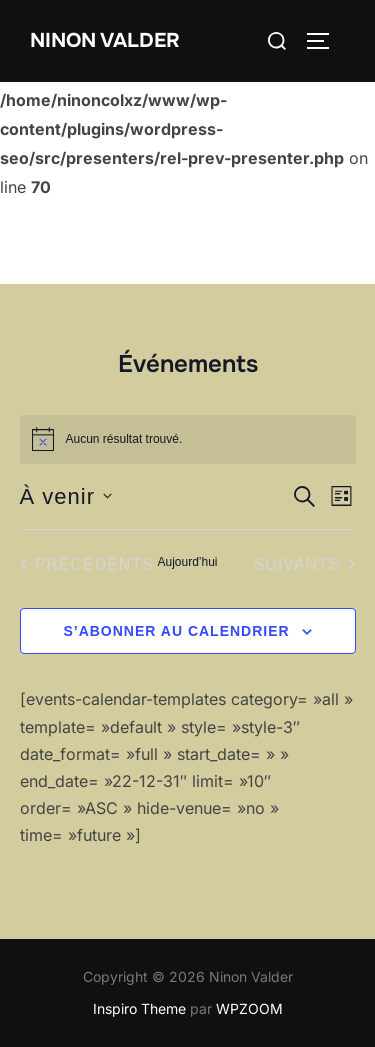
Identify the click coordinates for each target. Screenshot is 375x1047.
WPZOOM (249, 1008)
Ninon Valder (105, 40)
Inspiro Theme (139, 1008)
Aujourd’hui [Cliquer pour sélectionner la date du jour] (187, 562)
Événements (188, 364)
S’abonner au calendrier (176, 631)
